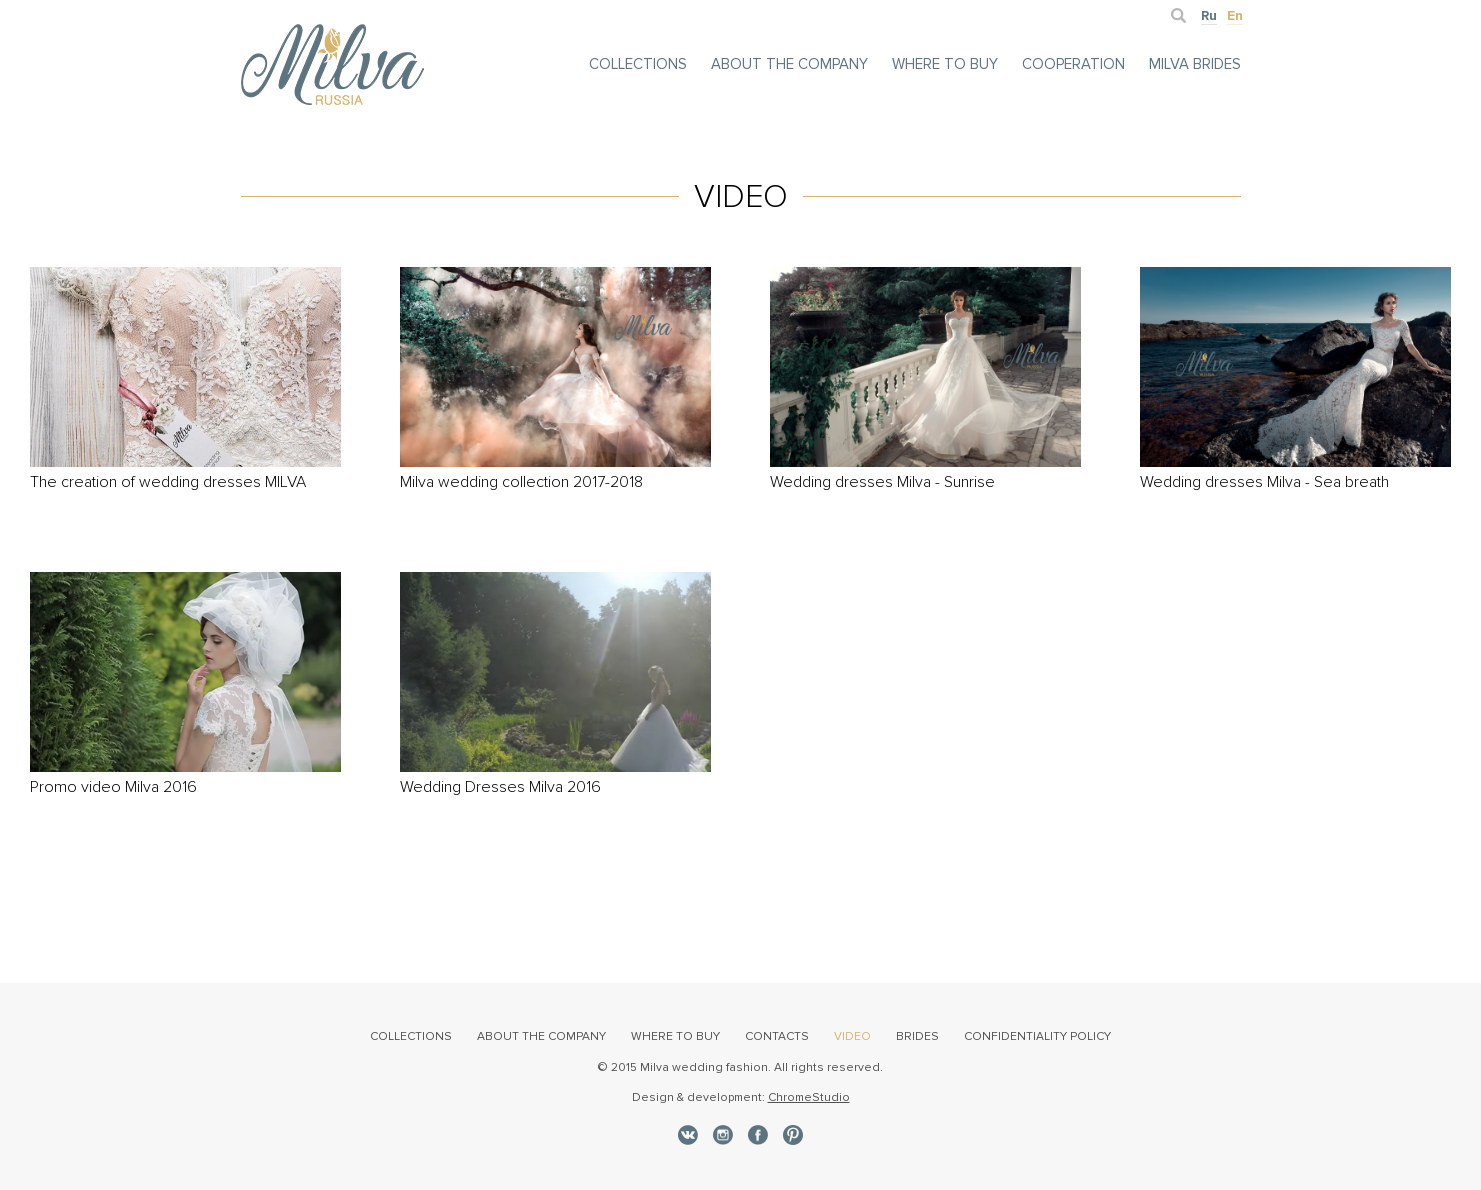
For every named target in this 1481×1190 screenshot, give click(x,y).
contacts (777, 1036)
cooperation (1073, 64)
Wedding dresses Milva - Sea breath (1264, 482)
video (852, 1036)
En (1235, 15)
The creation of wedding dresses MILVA (168, 482)
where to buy (675, 1036)
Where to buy (945, 64)
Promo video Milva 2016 (113, 787)
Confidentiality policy (1037, 1036)
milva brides (1195, 64)
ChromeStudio (809, 1097)
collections (638, 64)
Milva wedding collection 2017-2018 (521, 482)
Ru (1209, 15)
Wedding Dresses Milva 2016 (500, 787)
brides (917, 1036)
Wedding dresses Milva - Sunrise (882, 482)
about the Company (789, 64)
